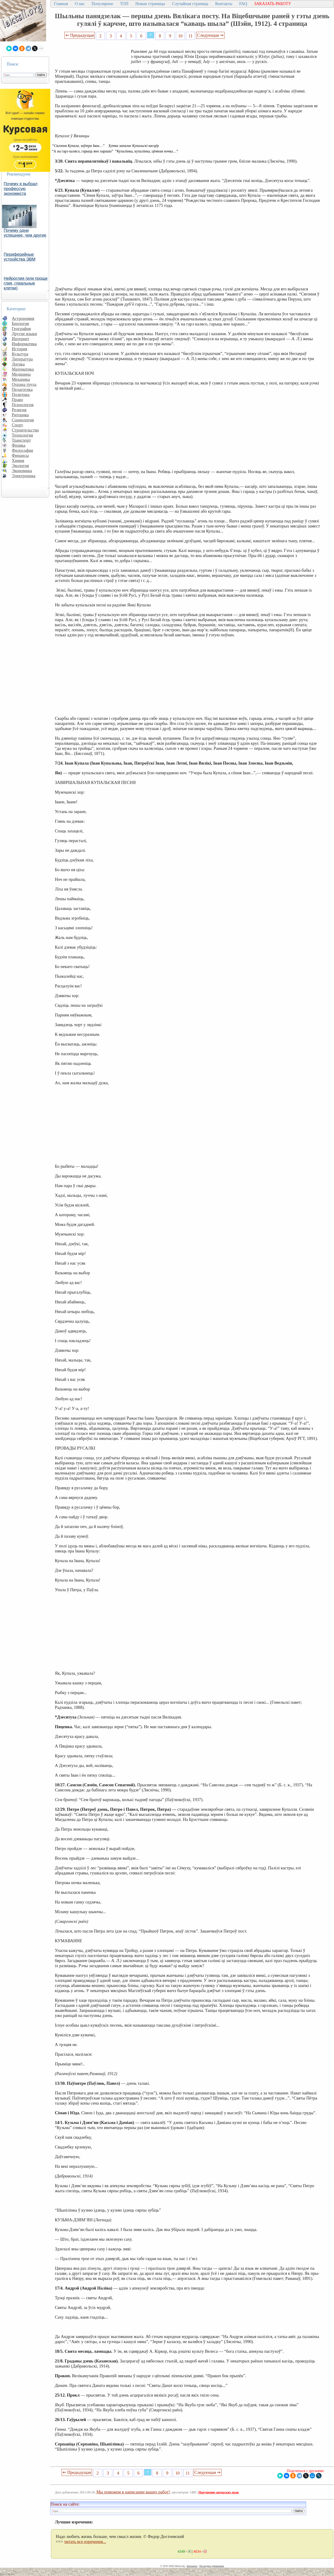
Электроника (23, 475)
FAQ (243, 3)
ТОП (124, 3)
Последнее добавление (211, 2565)
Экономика (22, 470)
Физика (18, 445)
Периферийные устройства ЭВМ (19, 257)
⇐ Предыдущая (79, 35)
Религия (19, 409)
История (19, 348)
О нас (80, 3)
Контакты (223, 3)
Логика (18, 364)
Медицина (21, 374)
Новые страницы (150, 3)
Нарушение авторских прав (218, 2492)
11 (191, 35)
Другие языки (24, 333)
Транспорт (21, 440)
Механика (21, 379)
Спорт (17, 425)
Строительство (25, 430)
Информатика (24, 343)
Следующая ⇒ (210, 35)
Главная (61, 3)
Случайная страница (190, 3)
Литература (22, 359)
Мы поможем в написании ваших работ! (133, 2492)
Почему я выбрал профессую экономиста (21, 189)
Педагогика (22, 389)
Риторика (20, 414)
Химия (18, 460)
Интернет (20, 338)
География (21, 328)
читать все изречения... (85, 2541)
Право (17, 399)
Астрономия (23, 318)
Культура (20, 353)
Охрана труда (24, 384)
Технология (22, 435)
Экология (20, 465)
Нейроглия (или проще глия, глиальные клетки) (26, 283)
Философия (22, 450)
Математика (23, 369)
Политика (21, 394)
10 (180, 35)
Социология (23, 419)
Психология (22, 404)
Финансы (20, 455)
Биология (20, 323)
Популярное (102, 3)
